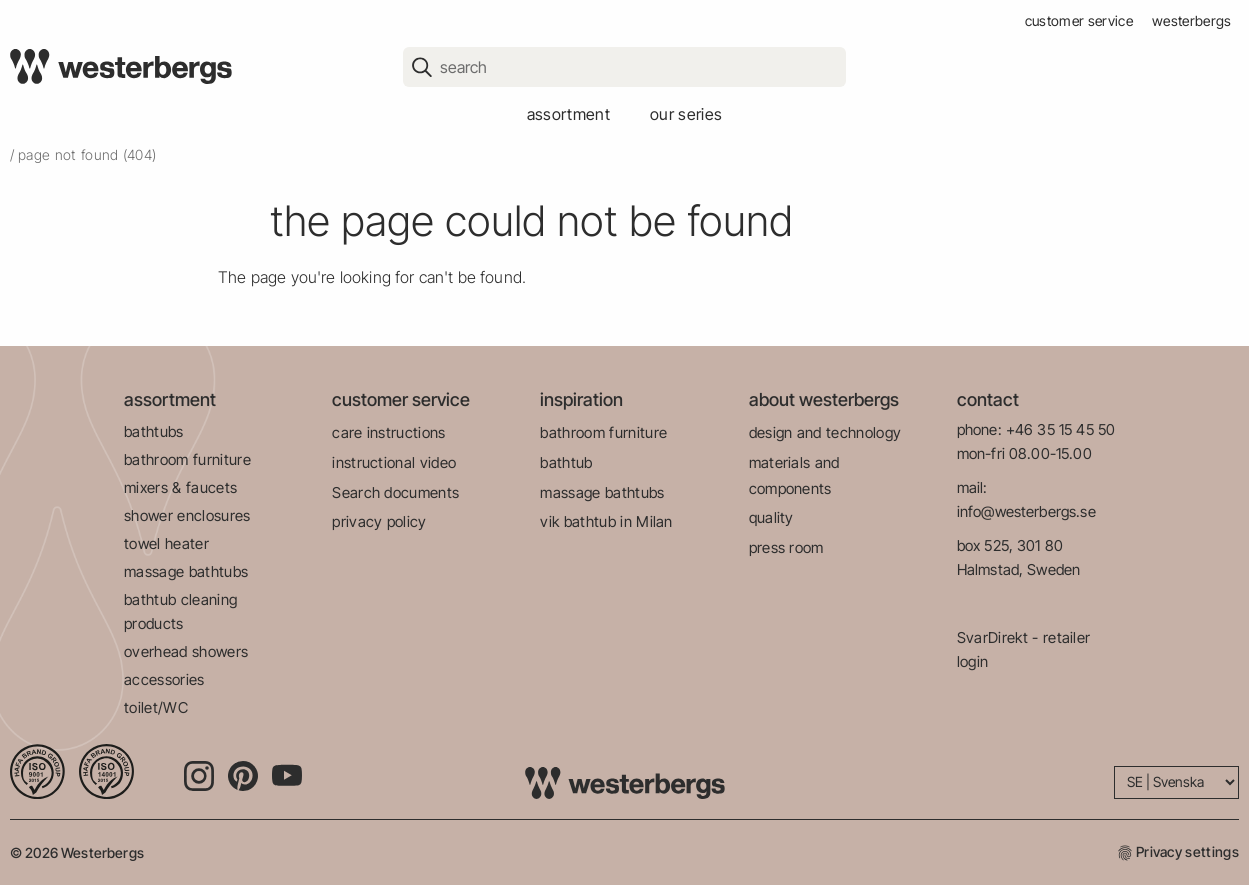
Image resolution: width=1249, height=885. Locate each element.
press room (786, 547)
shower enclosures (187, 515)
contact (988, 399)
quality (771, 517)
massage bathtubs (186, 571)
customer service (1079, 20)
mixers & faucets (180, 487)
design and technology (825, 432)
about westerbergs (824, 399)
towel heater (166, 543)
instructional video (394, 462)
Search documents (395, 492)
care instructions (388, 432)
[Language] (1176, 782)
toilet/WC (156, 707)
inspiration (581, 399)
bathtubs (154, 431)
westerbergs (1192, 20)
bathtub (566, 462)
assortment (568, 114)
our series (686, 114)
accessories (164, 679)
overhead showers (186, 651)
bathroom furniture (187, 459)
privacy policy (379, 521)
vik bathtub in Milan (606, 521)
